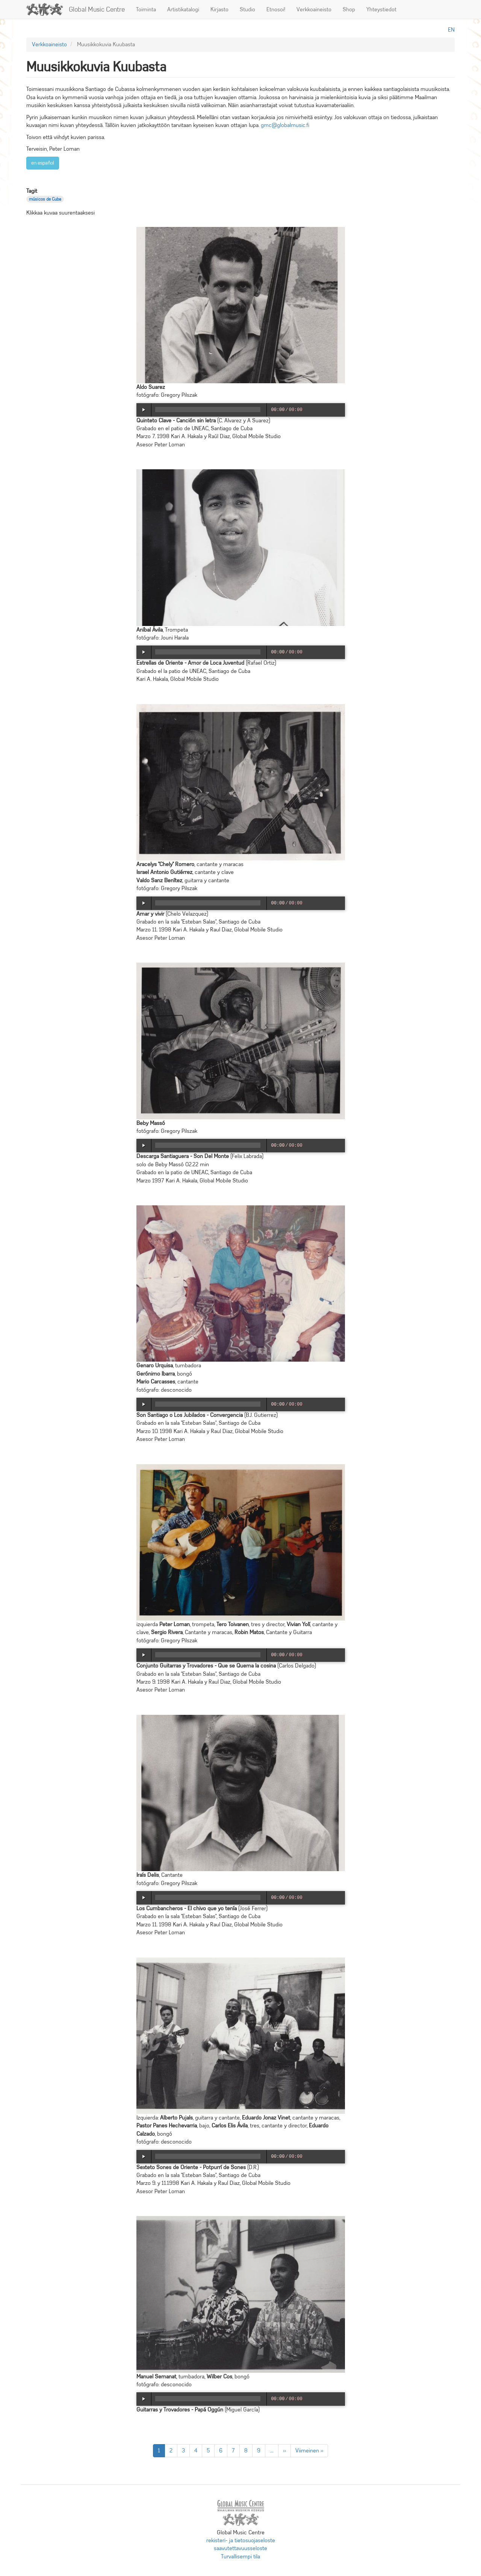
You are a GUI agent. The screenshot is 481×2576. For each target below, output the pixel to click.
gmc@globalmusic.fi (285, 125)
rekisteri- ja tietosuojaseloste (240, 2540)
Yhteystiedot (381, 9)
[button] (240, 305)
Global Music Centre (97, 9)
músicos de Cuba (45, 199)
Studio (247, 9)
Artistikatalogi (183, 9)
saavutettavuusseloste (240, 2548)
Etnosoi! (275, 9)
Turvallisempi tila (240, 2556)
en (451, 29)
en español (42, 163)
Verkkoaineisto (313, 9)
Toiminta (146, 9)
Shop (349, 9)
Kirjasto (219, 9)
